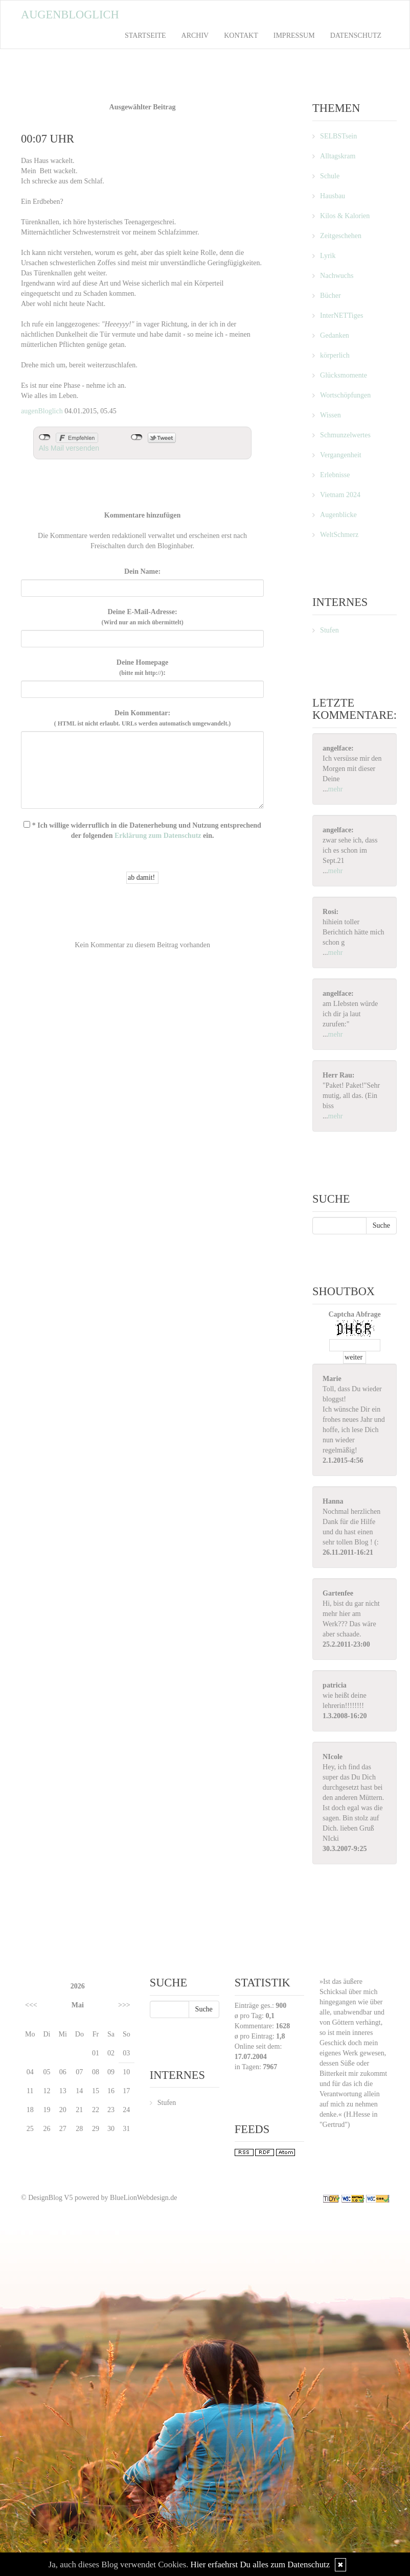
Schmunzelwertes (345, 435)
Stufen (329, 630)
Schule (329, 176)
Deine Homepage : (142, 667)
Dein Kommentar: (142, 718)
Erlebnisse (335, 475)
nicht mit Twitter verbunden (137, 437)
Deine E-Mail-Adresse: (143, 617)
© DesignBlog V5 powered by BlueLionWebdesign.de (99, 2198)
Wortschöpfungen (345, 395)
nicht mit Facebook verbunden (45, 437)
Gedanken (334, 335)
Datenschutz (355, 35)
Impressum (294, 35)
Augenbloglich (70, 14)
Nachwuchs (336, 275)
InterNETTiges (341, 315)
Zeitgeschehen (340, 236)
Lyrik (327, 256)
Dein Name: (142, 571)
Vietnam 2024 (340, 495)
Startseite (145, 35)
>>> (124, 2005)
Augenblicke (338, 515)
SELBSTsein (338, 136)
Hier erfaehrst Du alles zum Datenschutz (260, 2564)
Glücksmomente (343, 375)
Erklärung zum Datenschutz (158, 835)
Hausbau (332, 196)
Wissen (330, 415)
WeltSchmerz (339, 534)
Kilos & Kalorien (345, 216)
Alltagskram (337, 156)
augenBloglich (42, 411)
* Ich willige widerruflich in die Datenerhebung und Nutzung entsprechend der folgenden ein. (142, 830)
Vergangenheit (340, 455)
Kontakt (241, 35)
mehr (335, 789)
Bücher (330, 295)
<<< (31, 2005)
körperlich (335, 355)
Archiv (195, 35)
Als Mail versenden (69, 448)
